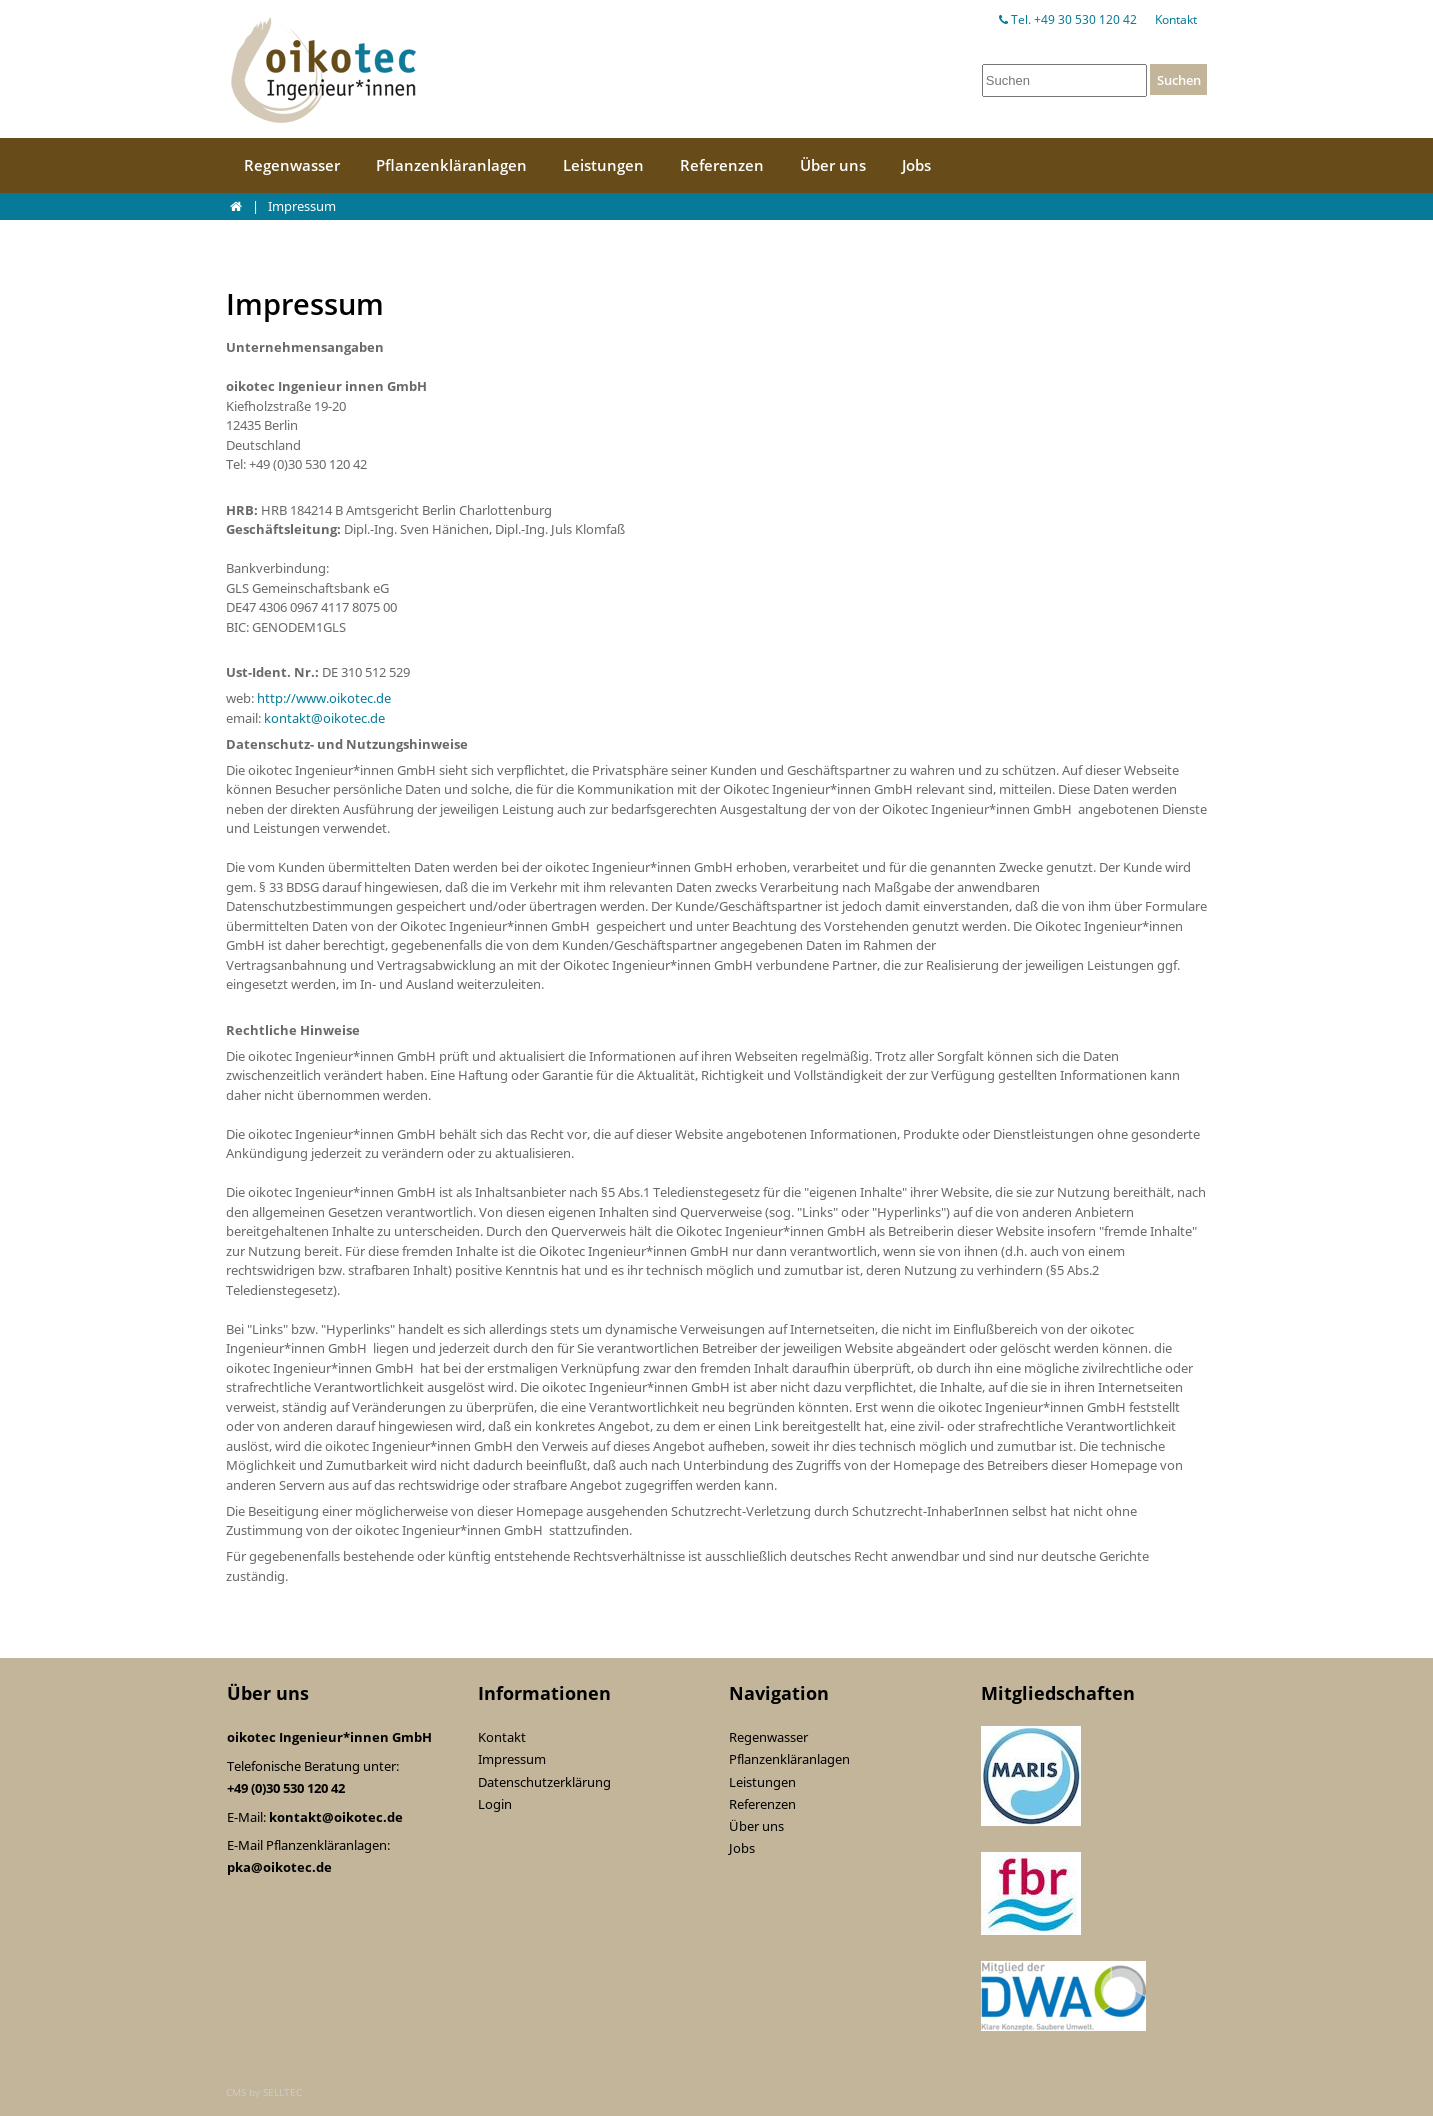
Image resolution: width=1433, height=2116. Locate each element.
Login (495, 1804)
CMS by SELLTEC (264, 2092)
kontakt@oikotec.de (324, 718)
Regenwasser (292, 165)
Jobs (916, 165)
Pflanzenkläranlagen (451, 165)
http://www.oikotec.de (324, 698)
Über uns (833, 165)
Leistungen (603, 165)
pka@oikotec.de (279, 1867)
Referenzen (722, 165)
